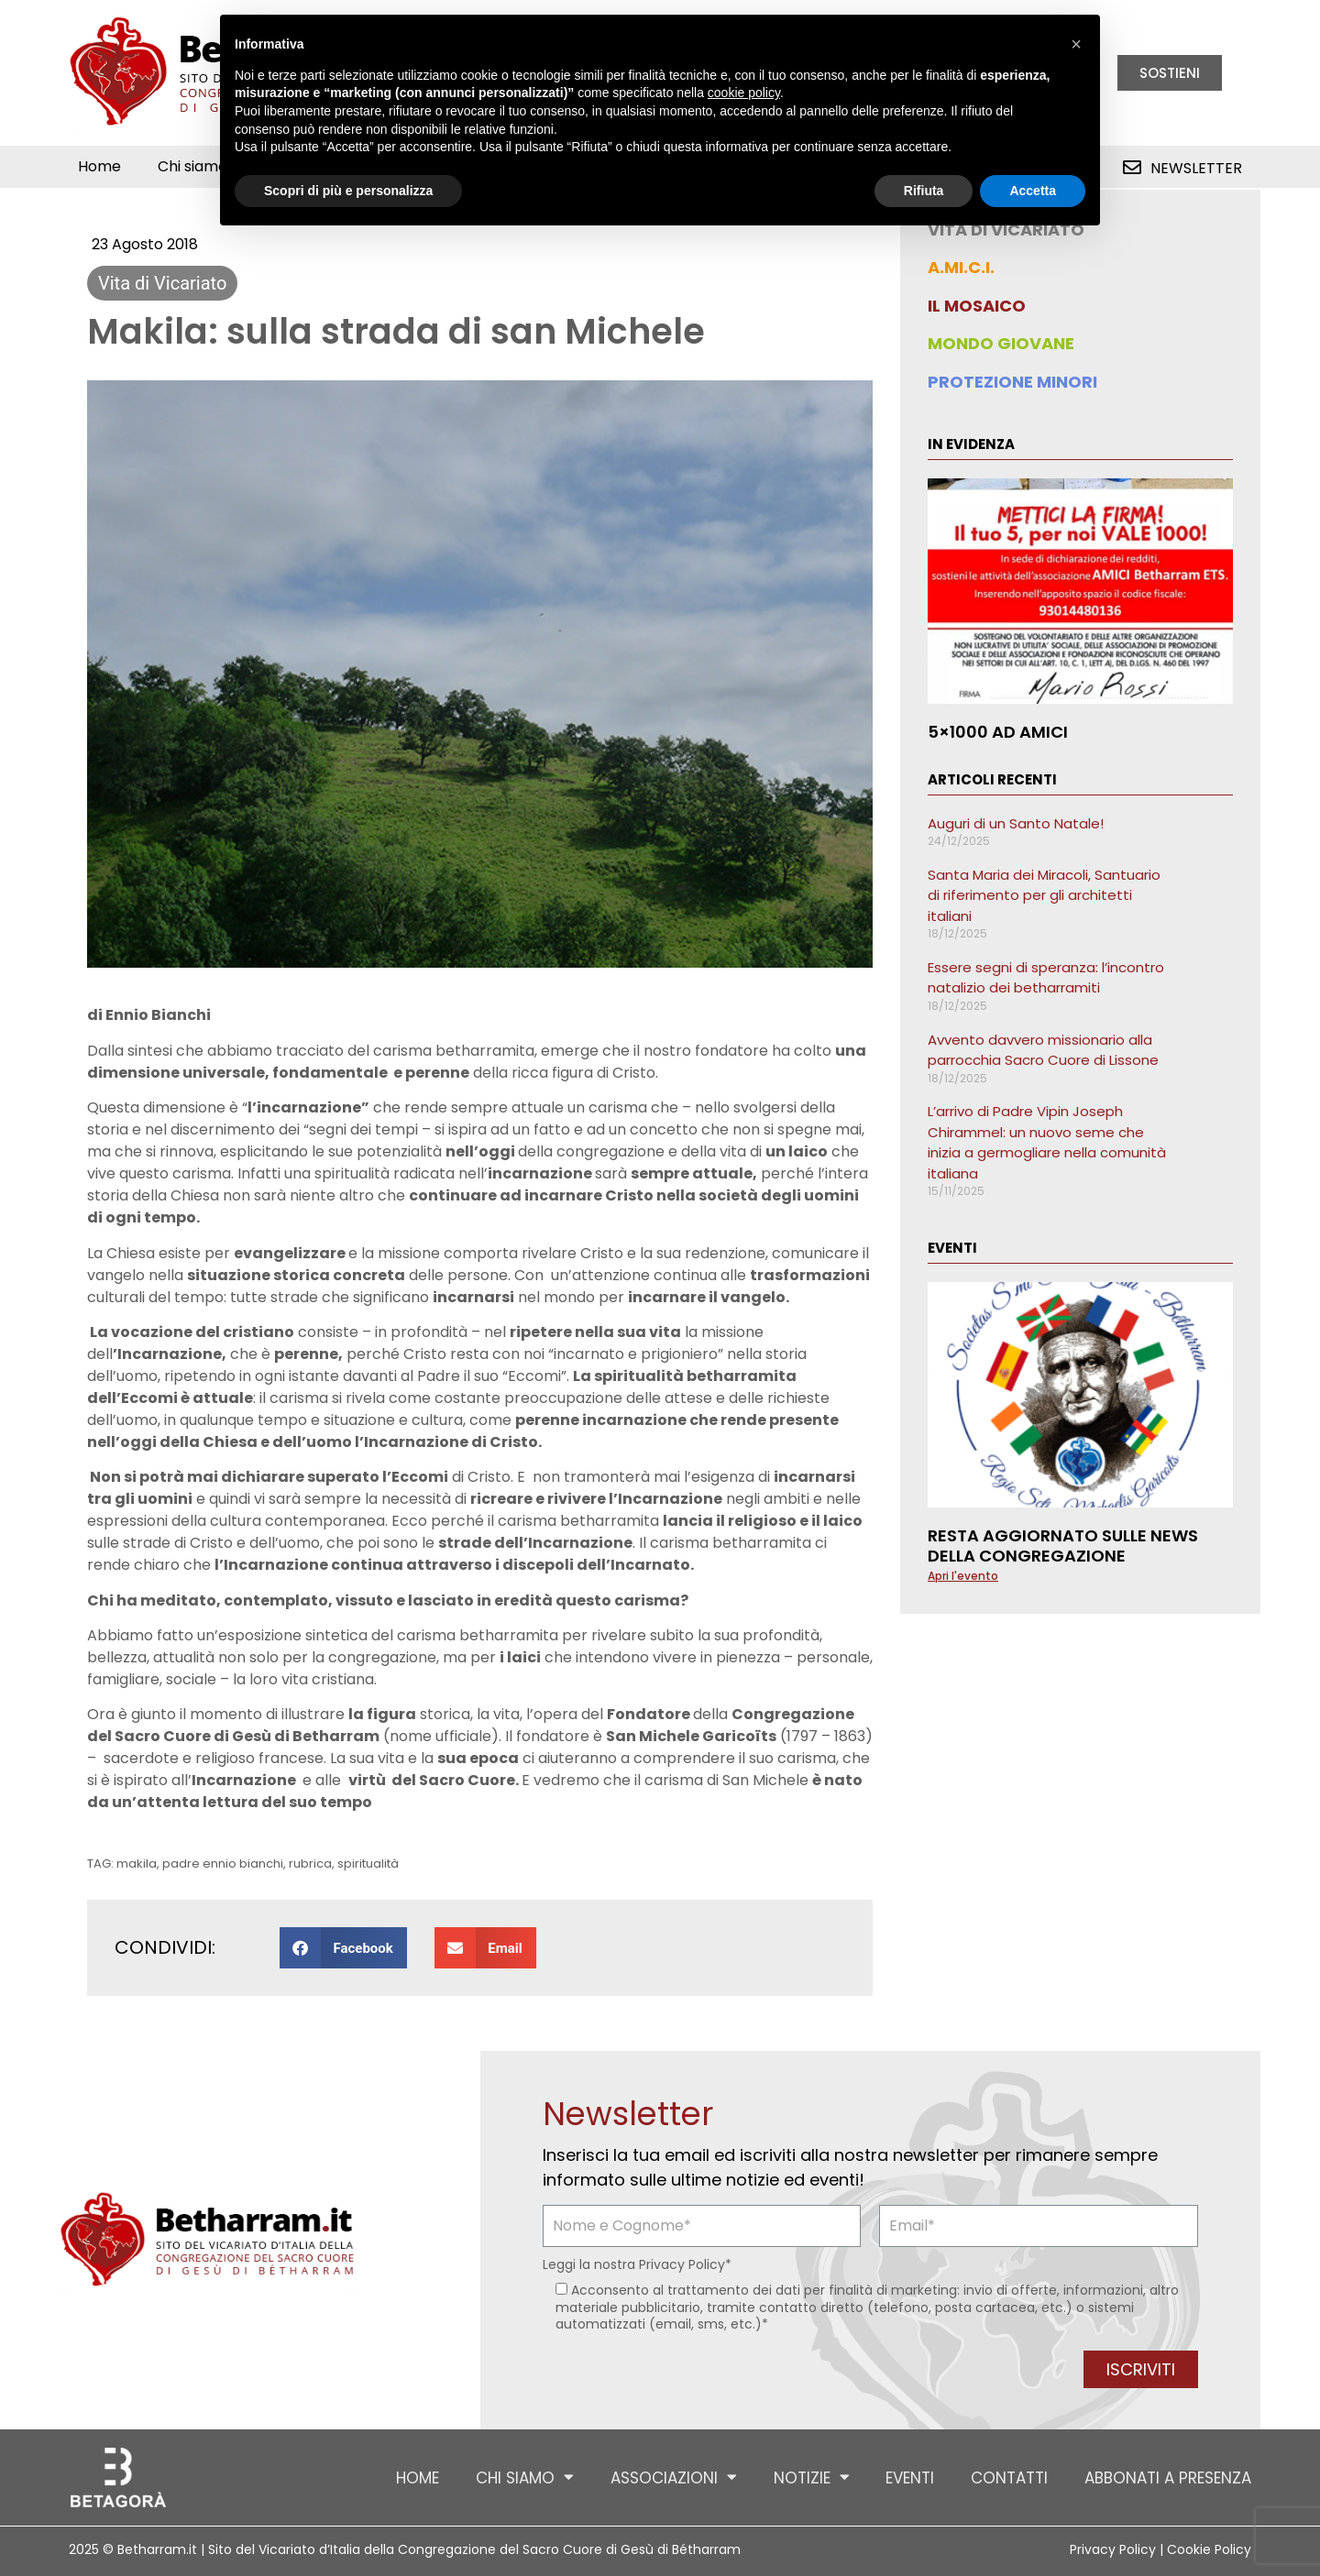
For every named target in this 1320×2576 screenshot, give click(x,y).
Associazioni (673, 2477)
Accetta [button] (1032, 190)
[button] (343, 1947)
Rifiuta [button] (924, 190)
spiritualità (368, 1863)
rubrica (310, 1863)
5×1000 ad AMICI (998, 731)
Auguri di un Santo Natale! (1016, 823)
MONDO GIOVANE (1001, 343)
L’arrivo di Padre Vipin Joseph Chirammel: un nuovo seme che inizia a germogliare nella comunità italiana (1047, 1142)
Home (99, 166)
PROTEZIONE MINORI (1012, 381)
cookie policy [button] (744, 92)
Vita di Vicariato (162, 283)
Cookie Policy (1209, 2549)
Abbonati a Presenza (1167, 2478)
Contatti (1009, 2478)
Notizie (811, 2477)
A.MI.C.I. (961, 267)
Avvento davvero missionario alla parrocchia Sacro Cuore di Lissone (1043, 1050)
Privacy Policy (682, 2264)
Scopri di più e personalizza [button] (348, 190)
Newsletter (1196, 168)
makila (136, 1863)
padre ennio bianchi (222, 1863)
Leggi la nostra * (637, 2264)
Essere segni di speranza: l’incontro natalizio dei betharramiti (1046, 978)
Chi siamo (202, 166)
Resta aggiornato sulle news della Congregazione (1063, 1545)
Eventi (910, 2478)
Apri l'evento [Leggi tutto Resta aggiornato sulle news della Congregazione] (963, 1576)
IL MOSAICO (977, 305)
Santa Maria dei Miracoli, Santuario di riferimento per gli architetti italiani (1044, 895)
